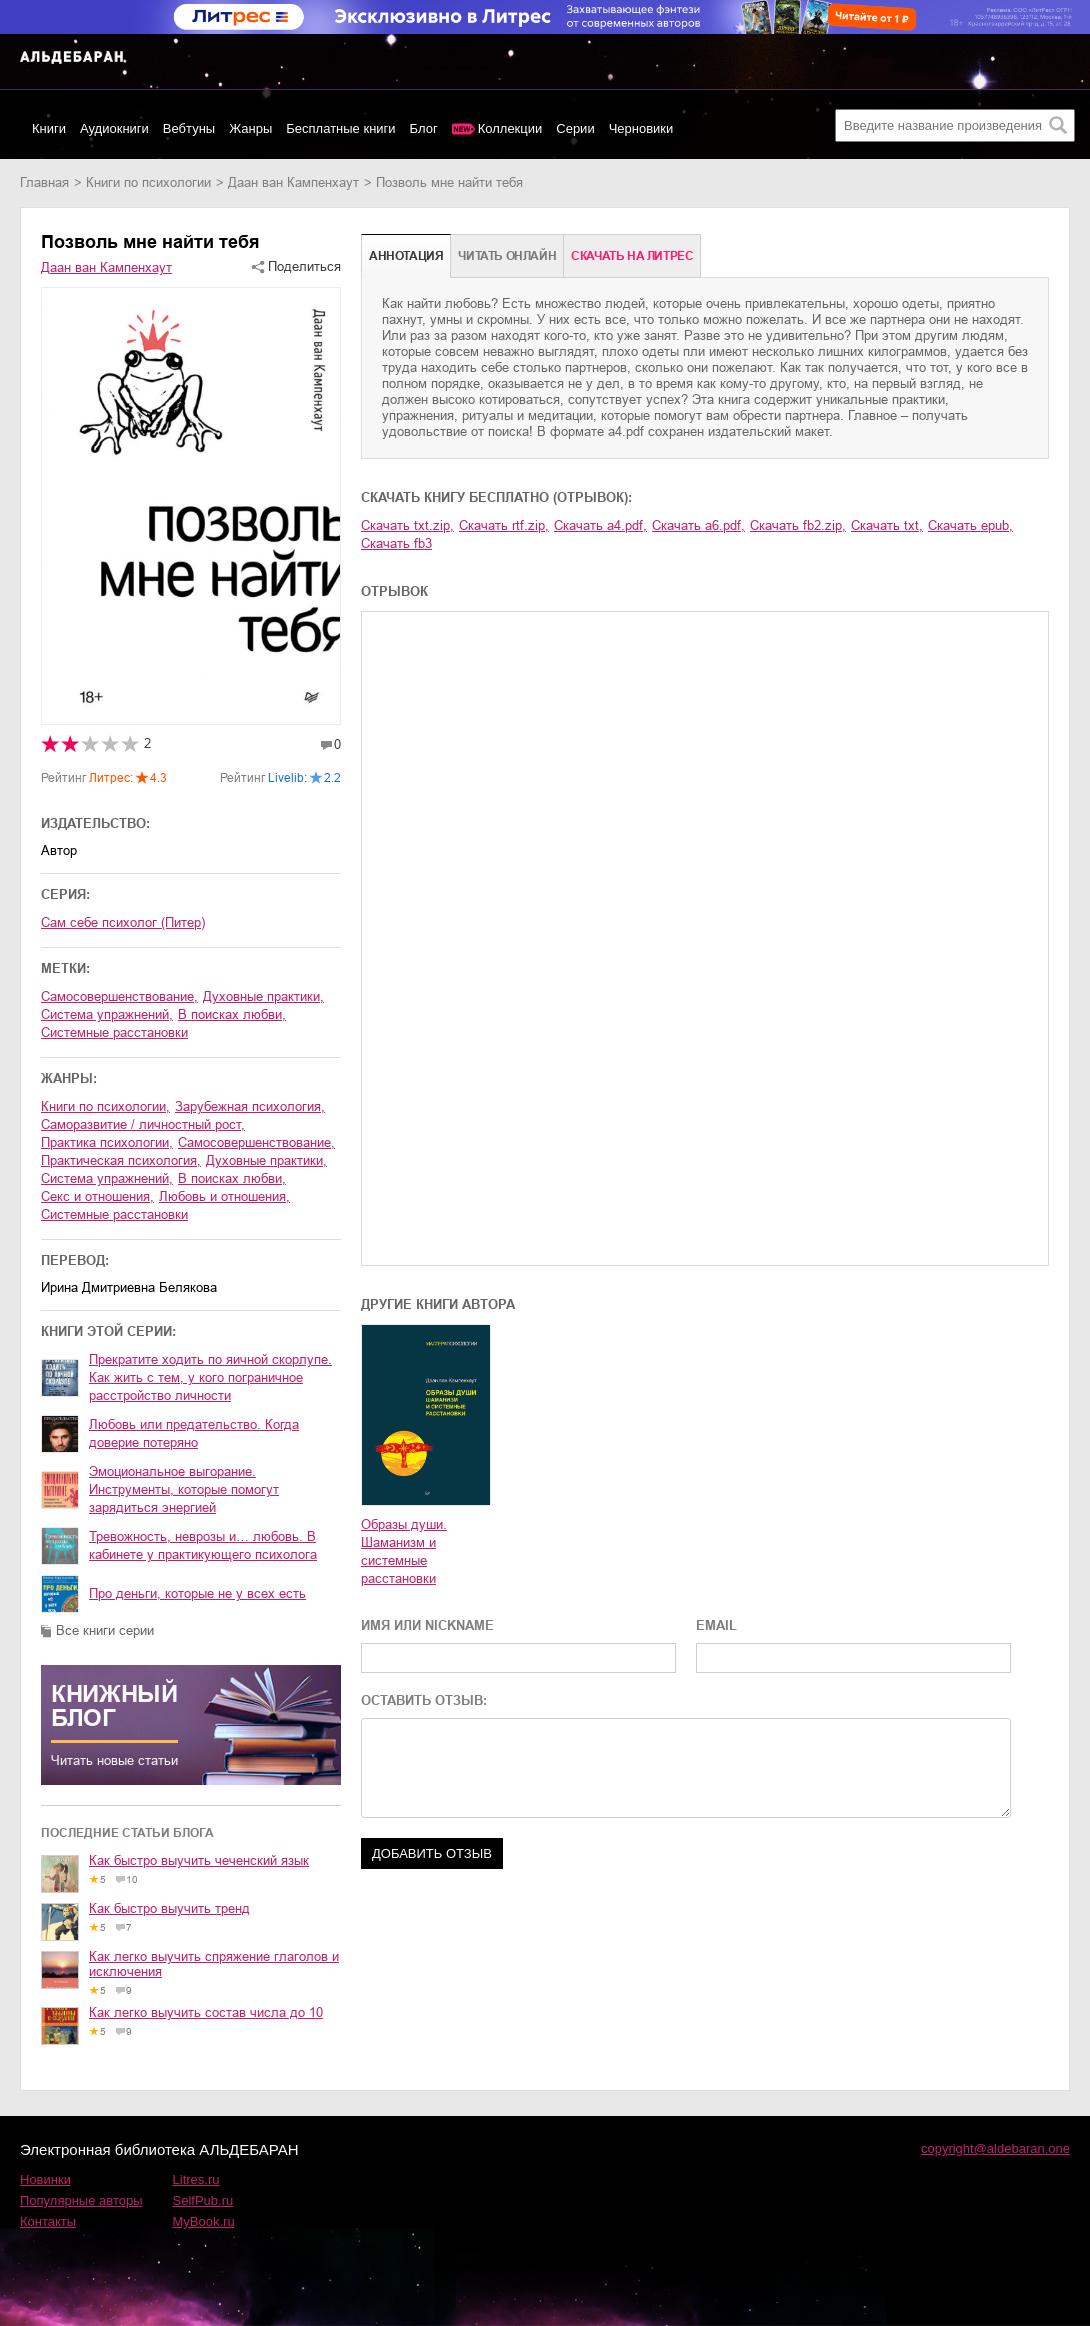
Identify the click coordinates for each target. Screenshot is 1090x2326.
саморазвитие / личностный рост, (143, 1124)
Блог (424, 128)
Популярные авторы (81, 2200)
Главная (44, 182)
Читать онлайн (507, 256)
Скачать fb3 (396, 543)
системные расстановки (114, 1032)
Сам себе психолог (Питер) (123, 922)
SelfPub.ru (203, 2200)
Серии (575, 128)
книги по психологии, (105, 1106)
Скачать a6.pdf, (698, 525)
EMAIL (716, 1625)
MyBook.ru (204, 2221)
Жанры (250, 128)
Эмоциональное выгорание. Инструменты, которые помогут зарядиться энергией (184, 1489)
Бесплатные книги (340, 128)
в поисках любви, (232, 1014)
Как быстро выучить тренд (169, 1908)
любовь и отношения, (224, 1196)
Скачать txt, (887, 525)
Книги (49, 128)
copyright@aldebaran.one (995, 2148)
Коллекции (510, 128)
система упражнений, (107, 1014)
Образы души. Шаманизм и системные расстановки (404, 1551)
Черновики (641, 128)
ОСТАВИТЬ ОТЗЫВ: (424, 1700)
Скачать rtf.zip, (504, 525)
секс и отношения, (97, 1196)
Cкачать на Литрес (632, 256)
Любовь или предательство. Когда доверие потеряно (194, 1433)
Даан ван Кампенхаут (293, 182)
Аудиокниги (114, 128)
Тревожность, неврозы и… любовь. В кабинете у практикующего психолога (203, 1545)
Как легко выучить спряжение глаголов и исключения (214, 1964)
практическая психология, (121, 1160)
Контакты (48, 2221)
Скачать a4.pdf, (600, 525)
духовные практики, (263, 996)
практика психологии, (107, 1142)
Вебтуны (189, 128)
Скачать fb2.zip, (798, 525)
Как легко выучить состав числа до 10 (206, 2012)
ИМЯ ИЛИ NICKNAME (427, 1625)
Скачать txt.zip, (407, 525)
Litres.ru (196, 2179)
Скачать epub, (970, 525)
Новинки (45, 2179)
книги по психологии (148, 182)
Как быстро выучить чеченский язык (199, 1860)
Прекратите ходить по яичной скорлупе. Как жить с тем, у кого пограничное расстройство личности (210, 1377)
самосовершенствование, (119, 996)
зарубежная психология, (250, 1106)
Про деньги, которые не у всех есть (197, 1593)
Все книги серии (105, 1630)
